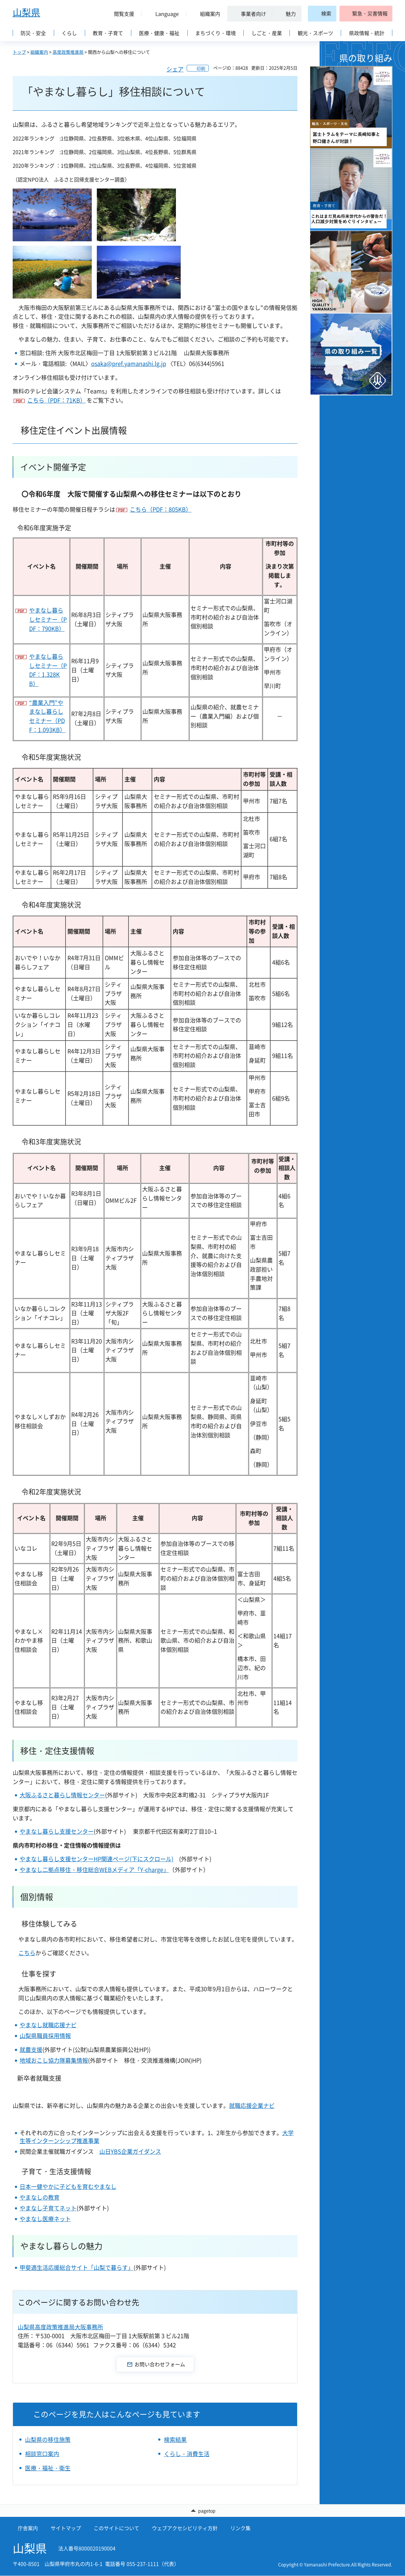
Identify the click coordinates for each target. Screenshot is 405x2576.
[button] (121, 14)
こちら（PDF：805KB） (160, 509)
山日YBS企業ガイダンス (130, 2151)
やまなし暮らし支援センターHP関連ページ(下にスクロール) (96, 1859)
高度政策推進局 (68, 52)
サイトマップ (66, 2528)
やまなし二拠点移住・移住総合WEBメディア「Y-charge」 (94, 1869)
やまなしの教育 (39, 2197)
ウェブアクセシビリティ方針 (185, 2528)
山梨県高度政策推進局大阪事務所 (60, 2327)
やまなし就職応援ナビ (48, 2025)
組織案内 (39, 52)
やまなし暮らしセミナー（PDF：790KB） (48, 619)
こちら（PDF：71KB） (56, 400)
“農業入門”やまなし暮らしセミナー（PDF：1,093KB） (47, 716)
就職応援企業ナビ (252, 2105)
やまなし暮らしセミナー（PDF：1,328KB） (48, 670)
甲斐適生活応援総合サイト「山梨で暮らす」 (77, 2267)
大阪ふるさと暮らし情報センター (62, 1795)
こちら (26, 1953)
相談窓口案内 (42, 2454)
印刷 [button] (200, 68)
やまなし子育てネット (48, 2208)
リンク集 (240, 2528)
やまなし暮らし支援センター (57, 1831)
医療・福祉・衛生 (48, 2468)
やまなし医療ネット (45, 2219)
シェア (175, 69)
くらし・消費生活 (186, 2454)
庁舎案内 (28, 2528)
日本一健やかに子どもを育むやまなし (68, 2186)
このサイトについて (116, 2528)
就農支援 (31, 2049)
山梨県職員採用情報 (45, 2035)
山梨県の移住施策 (48, 2439)
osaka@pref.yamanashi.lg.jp (128, 363)
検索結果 (175, 2439)
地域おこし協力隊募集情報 (54, 2060)
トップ (19, 52)
